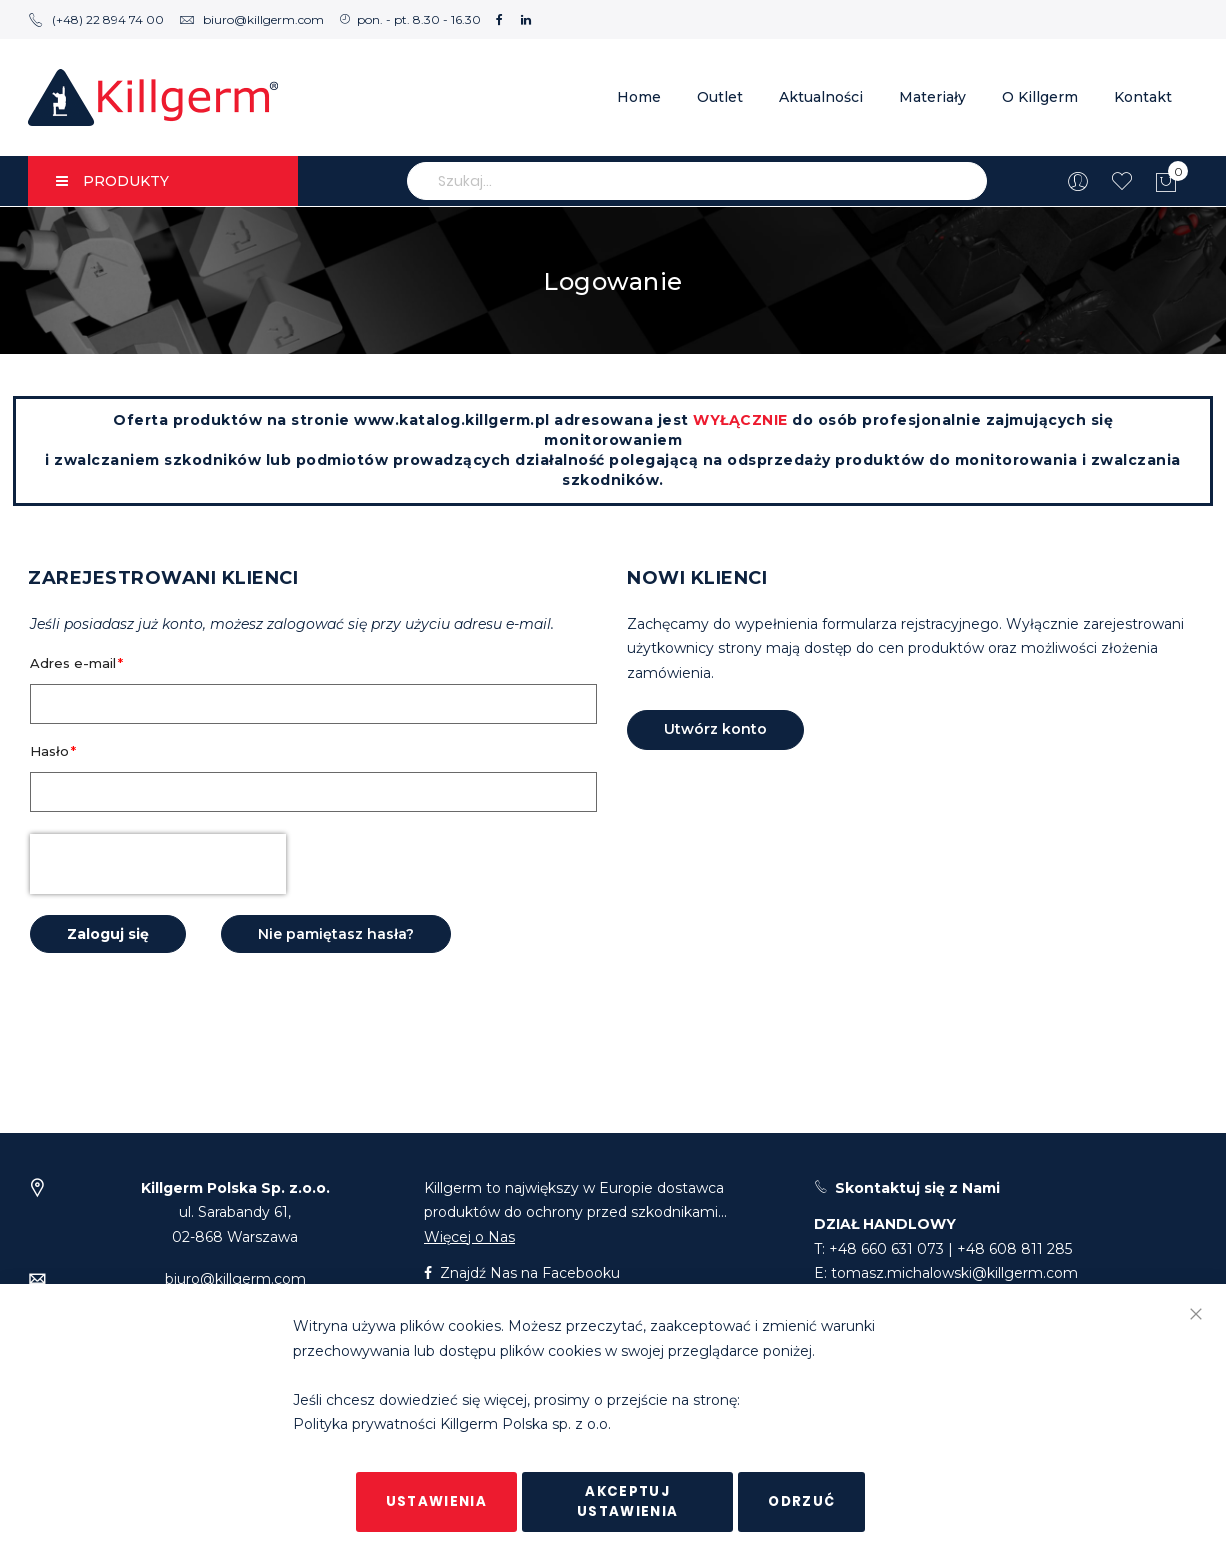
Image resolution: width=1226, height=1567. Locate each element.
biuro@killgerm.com (251, 19)
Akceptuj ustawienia (628, 1501)
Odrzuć (801, 1501)
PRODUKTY (112, 181)
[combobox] (697, 181)
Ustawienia (437, 1501)
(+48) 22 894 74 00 (96, 19)
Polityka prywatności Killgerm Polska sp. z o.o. (452, 1425)
